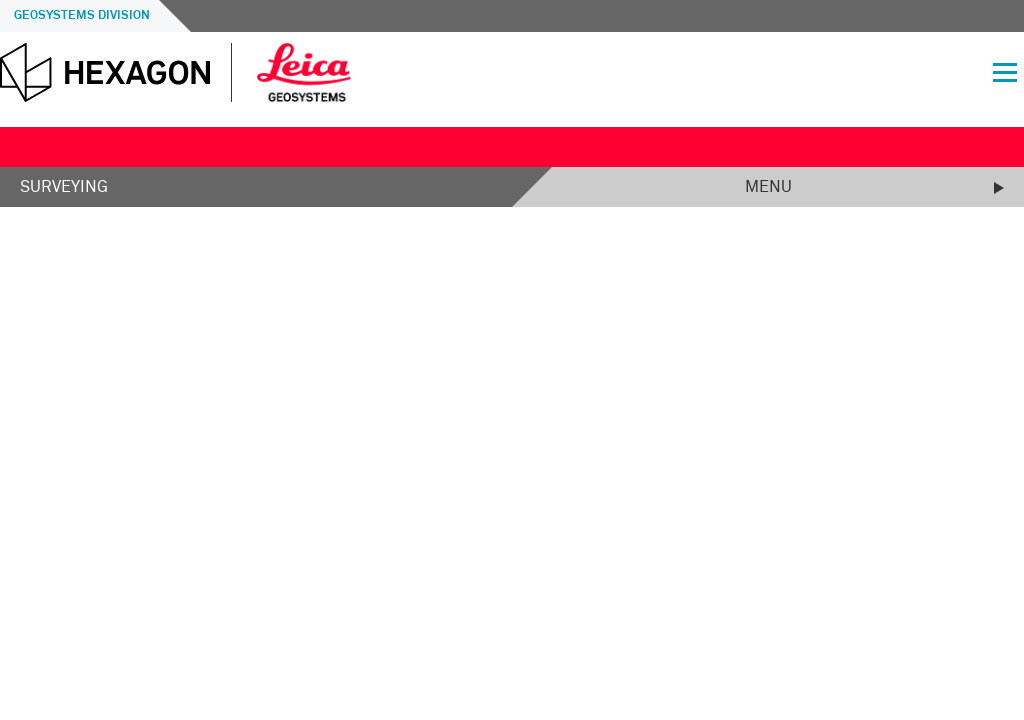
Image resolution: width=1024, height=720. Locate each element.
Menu (768, 187)
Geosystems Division (82, 16)
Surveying (64, 187)
